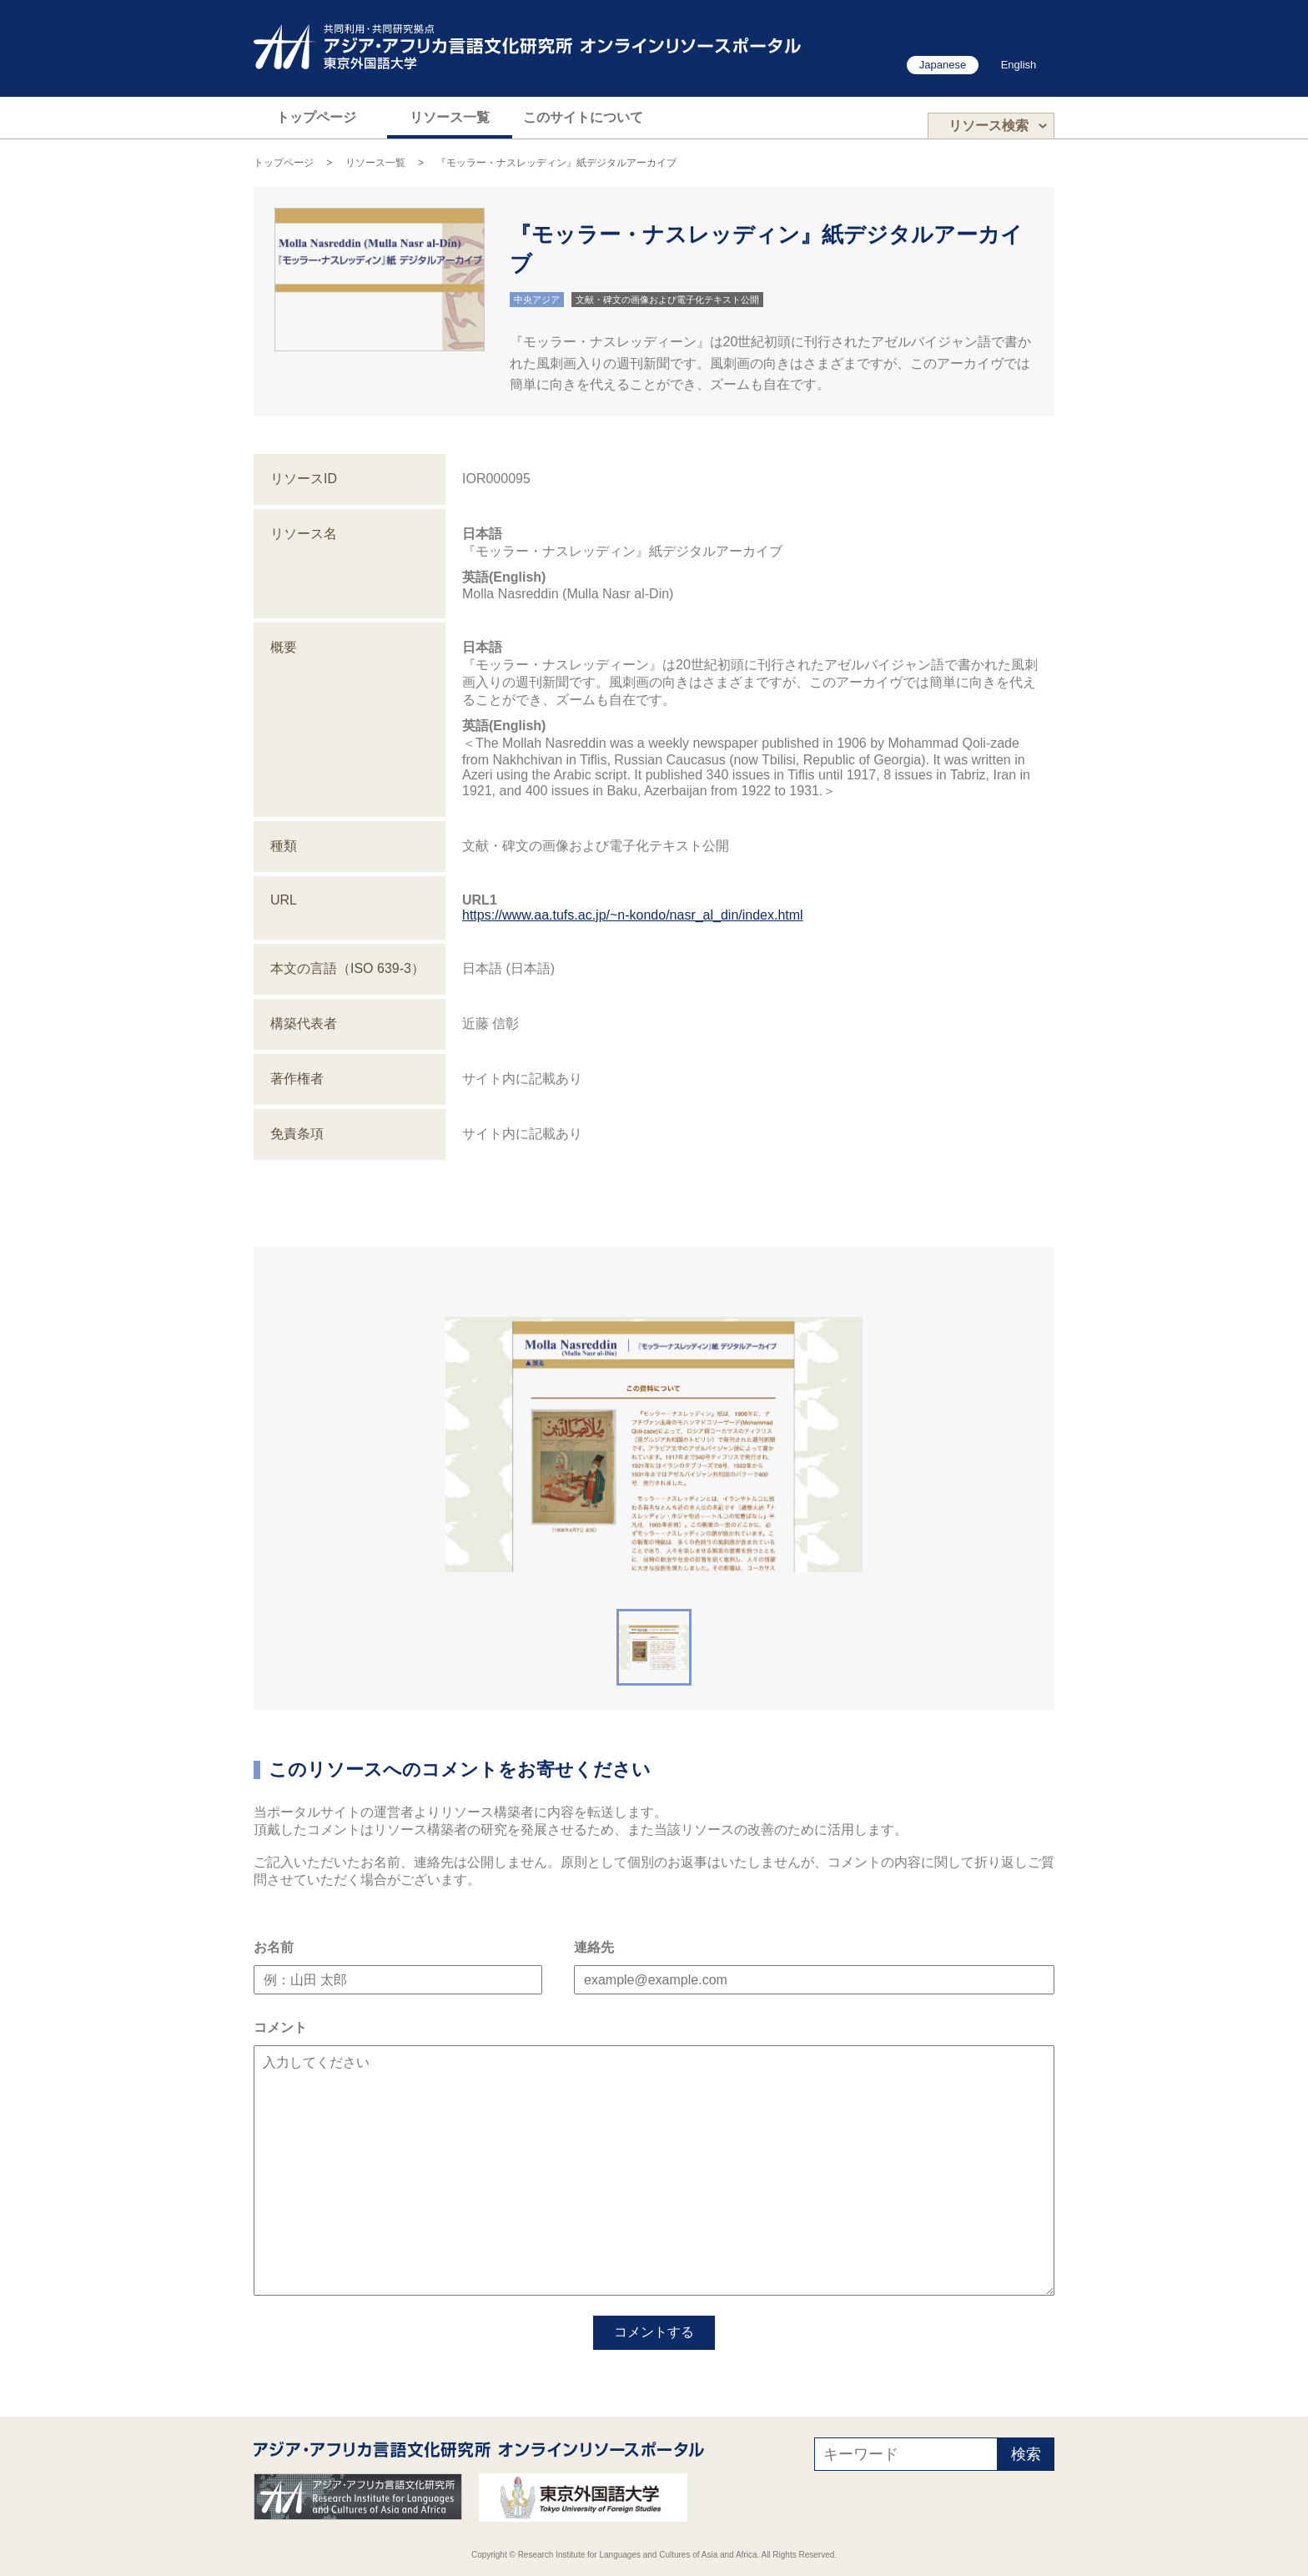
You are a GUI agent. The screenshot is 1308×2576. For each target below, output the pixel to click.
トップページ (316, 117)
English (1019, 64)
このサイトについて (583, 117)
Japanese (942, 64)
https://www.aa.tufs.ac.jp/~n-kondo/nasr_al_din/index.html (632, 915)
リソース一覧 (450, 117)
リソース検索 (988, 125)
